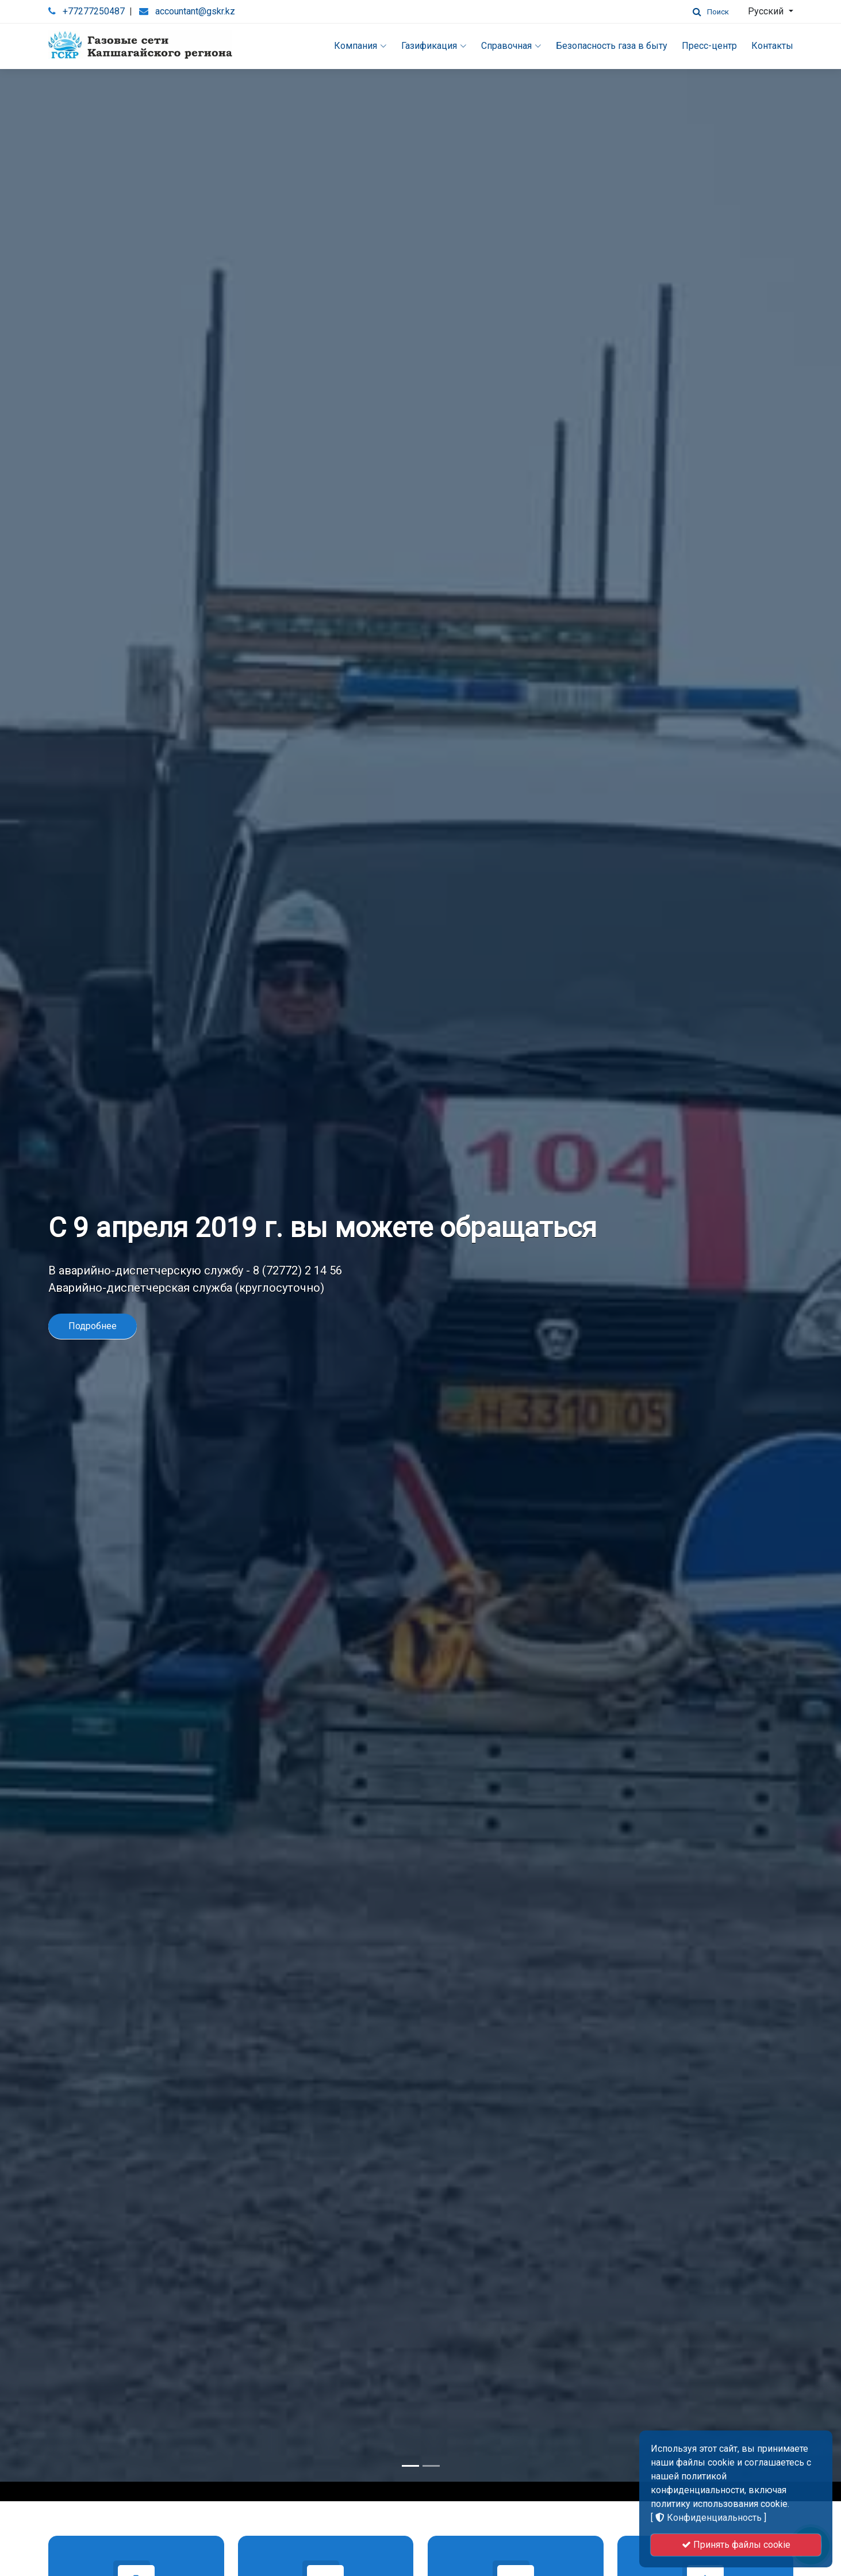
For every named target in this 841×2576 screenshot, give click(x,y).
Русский (767, 11)
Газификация (434, 45)
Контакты (772, 45)
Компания (360, 45)
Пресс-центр (709, 45)
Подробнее (92, 1271)
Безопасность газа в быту (611, 45)
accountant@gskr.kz (195, 11)
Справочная (511, 45)
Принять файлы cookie (736, 2544)
